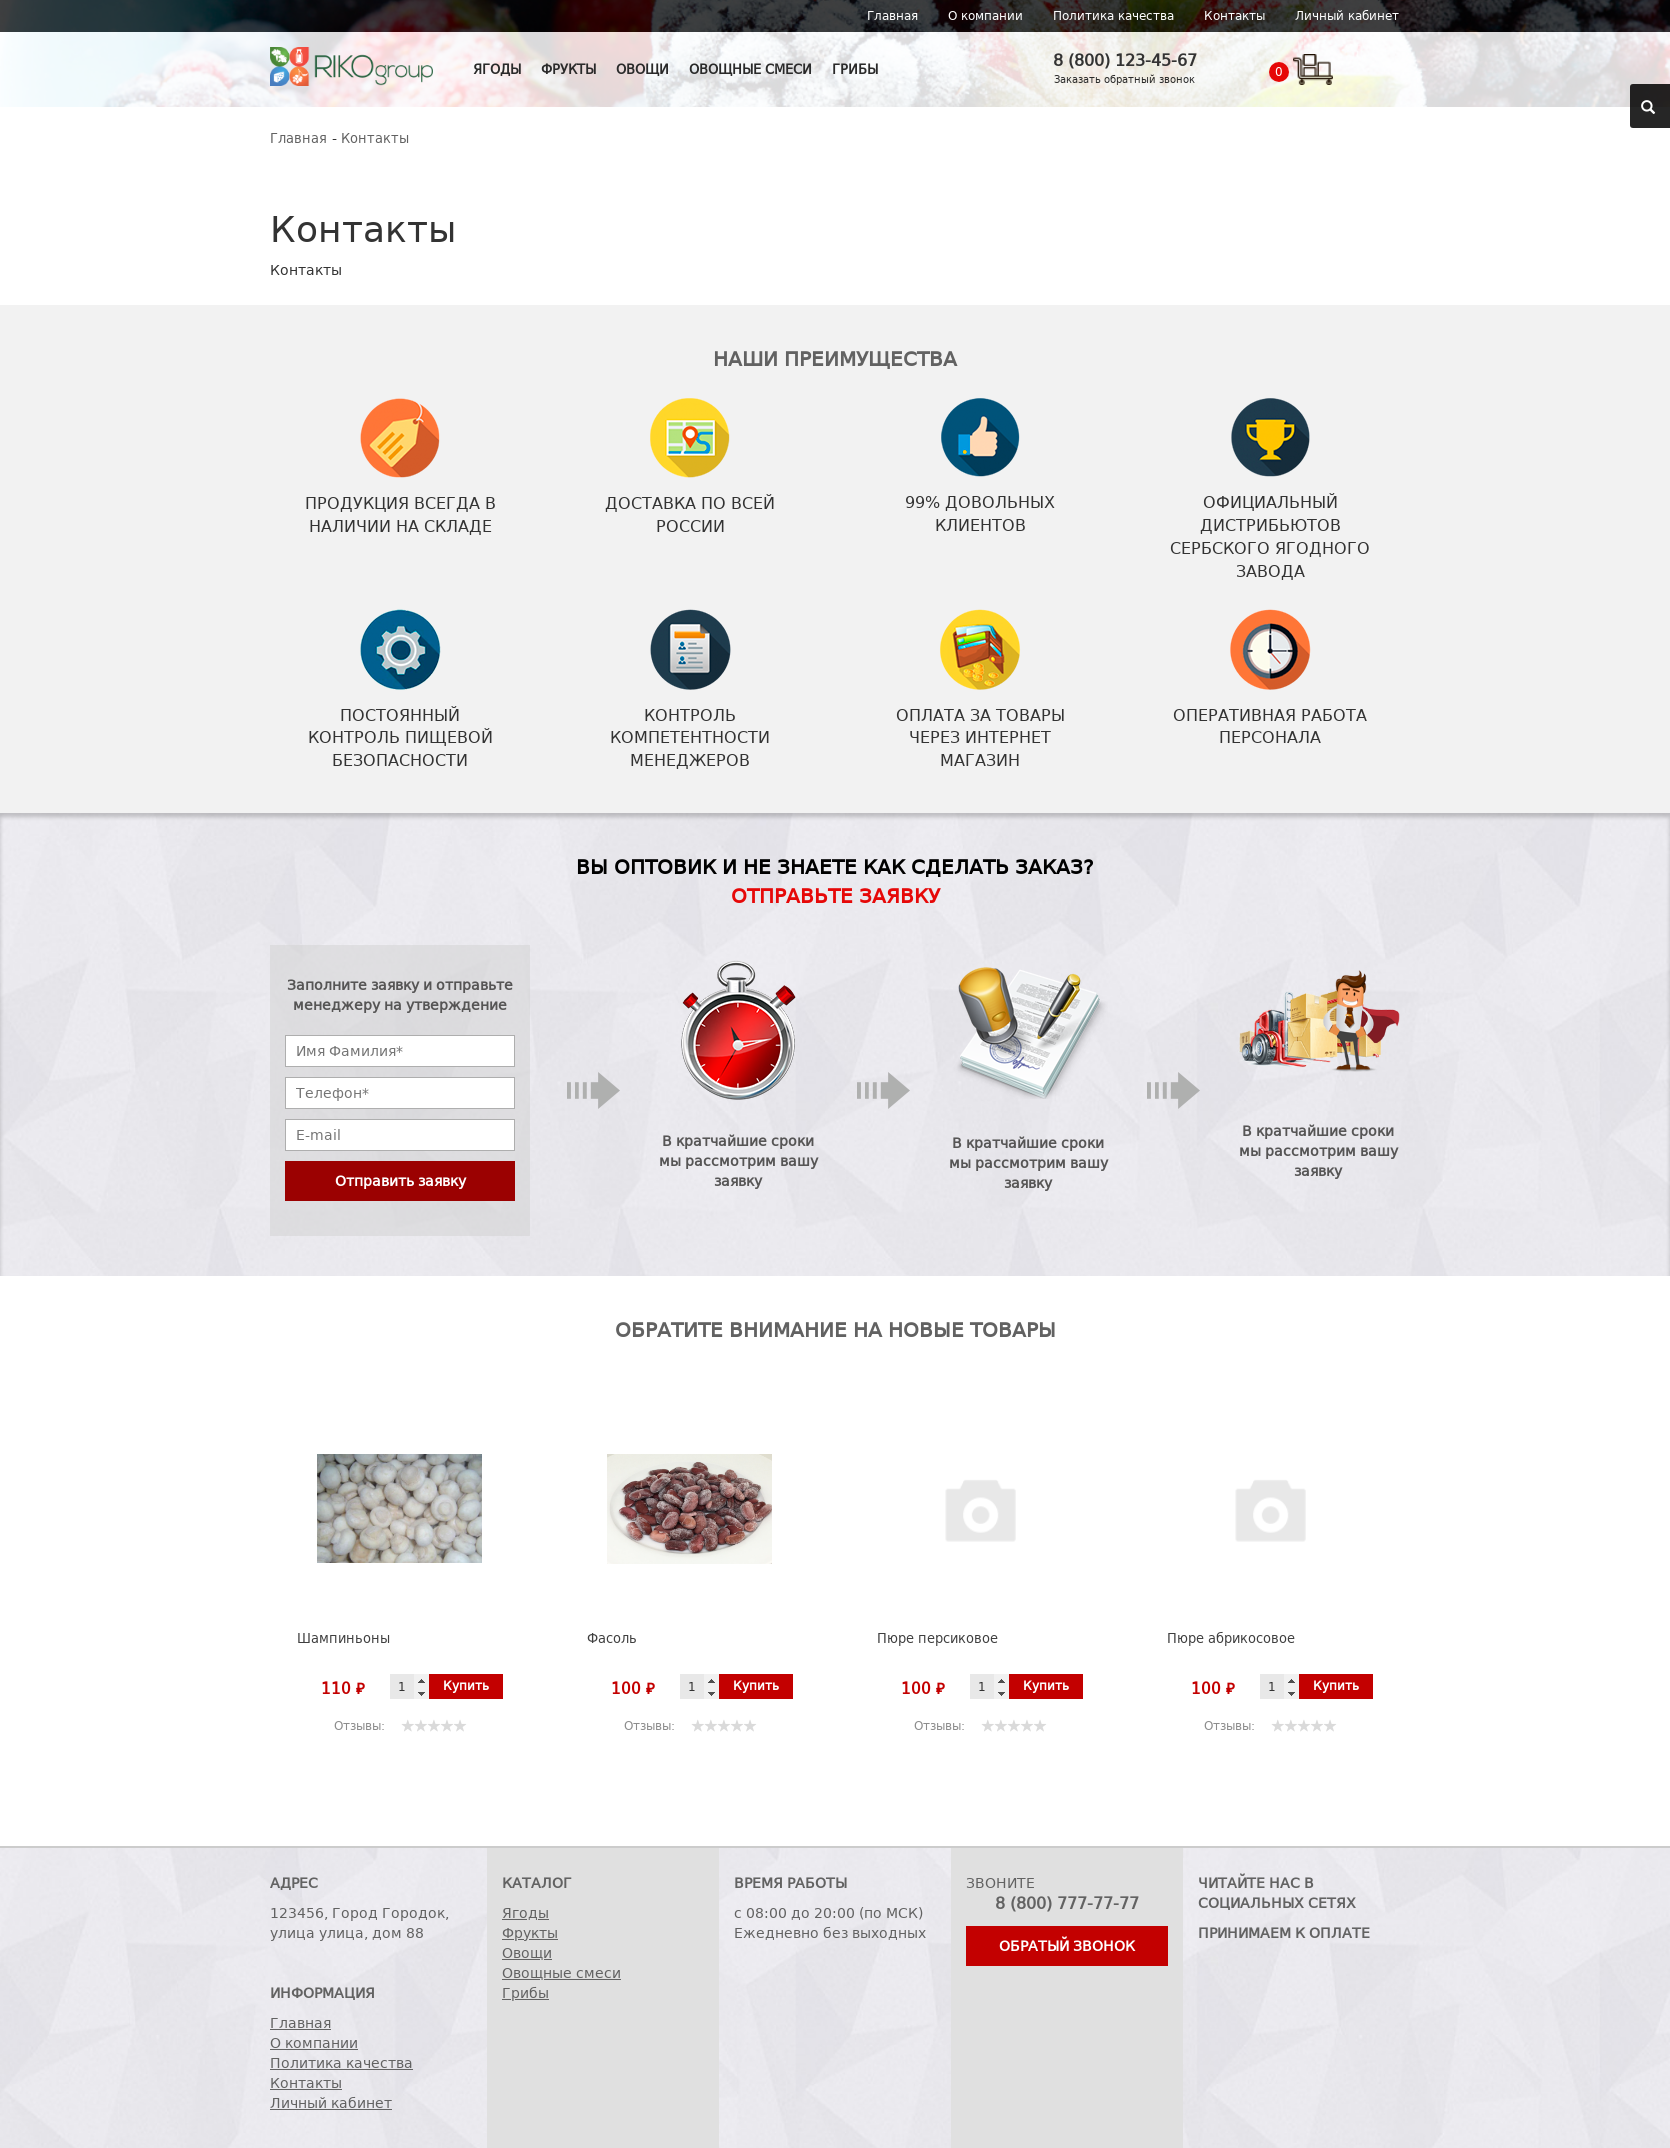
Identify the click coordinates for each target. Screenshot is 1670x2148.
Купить (466, 1686)
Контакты (1234, 16)
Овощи (642, 69)
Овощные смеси (750, 69)
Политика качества (1113, 16)
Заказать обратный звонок (1124, 79)
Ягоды (497, 69)
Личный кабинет (1347, 16)
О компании (985, 16)
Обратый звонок (1067, 1946)
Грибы (855, 69)
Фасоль (612, 1638)
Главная (892, 16)
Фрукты (568, 69)
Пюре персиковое (937, 1638)
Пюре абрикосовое (1231, 1638)
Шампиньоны (343, 1638)
